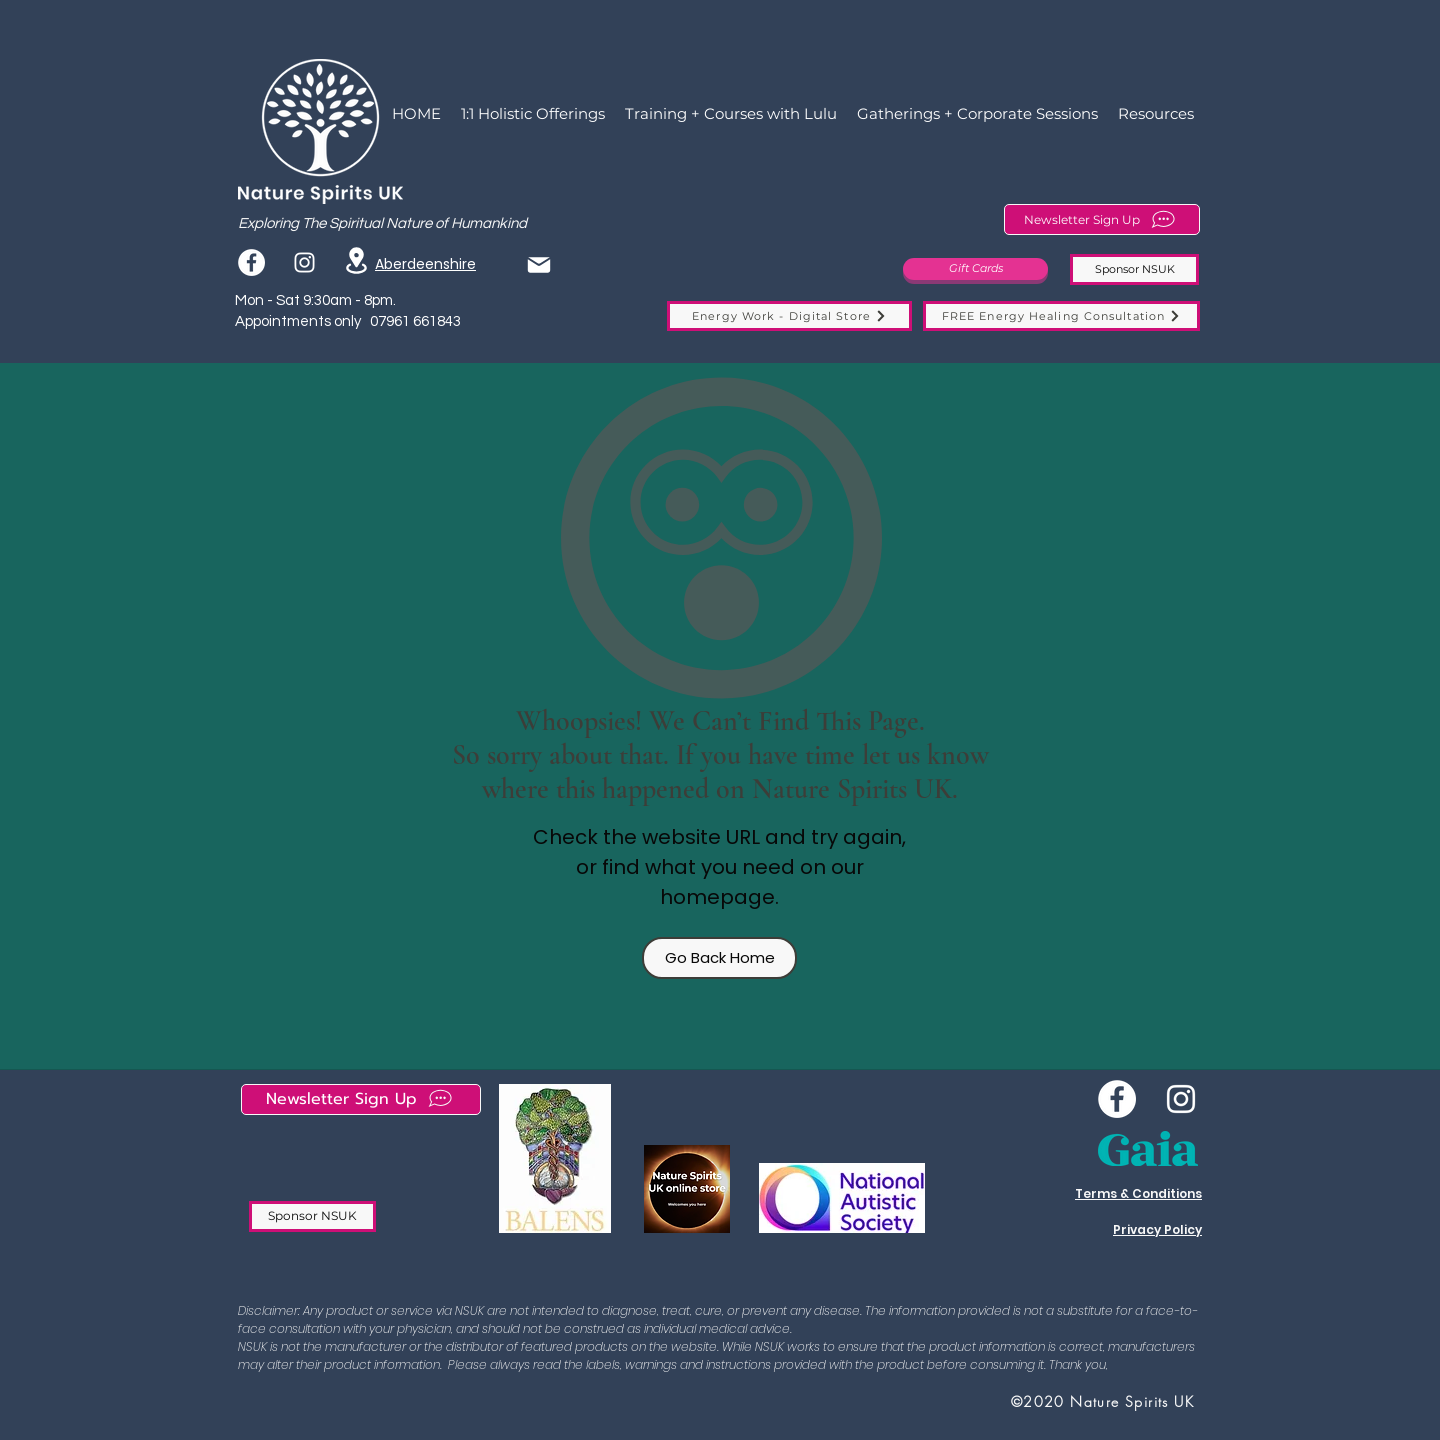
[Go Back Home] (719, 958)
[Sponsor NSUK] (1134, 269)
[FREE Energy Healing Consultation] (1061, 316)
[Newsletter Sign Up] (1102, 219)
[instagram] (304, 262)
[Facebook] (251, 262)
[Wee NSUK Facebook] (1117, 1099)
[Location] (356, 260)
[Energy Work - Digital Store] (789, 316)
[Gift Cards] (975, 269)
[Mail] (539, 264)
